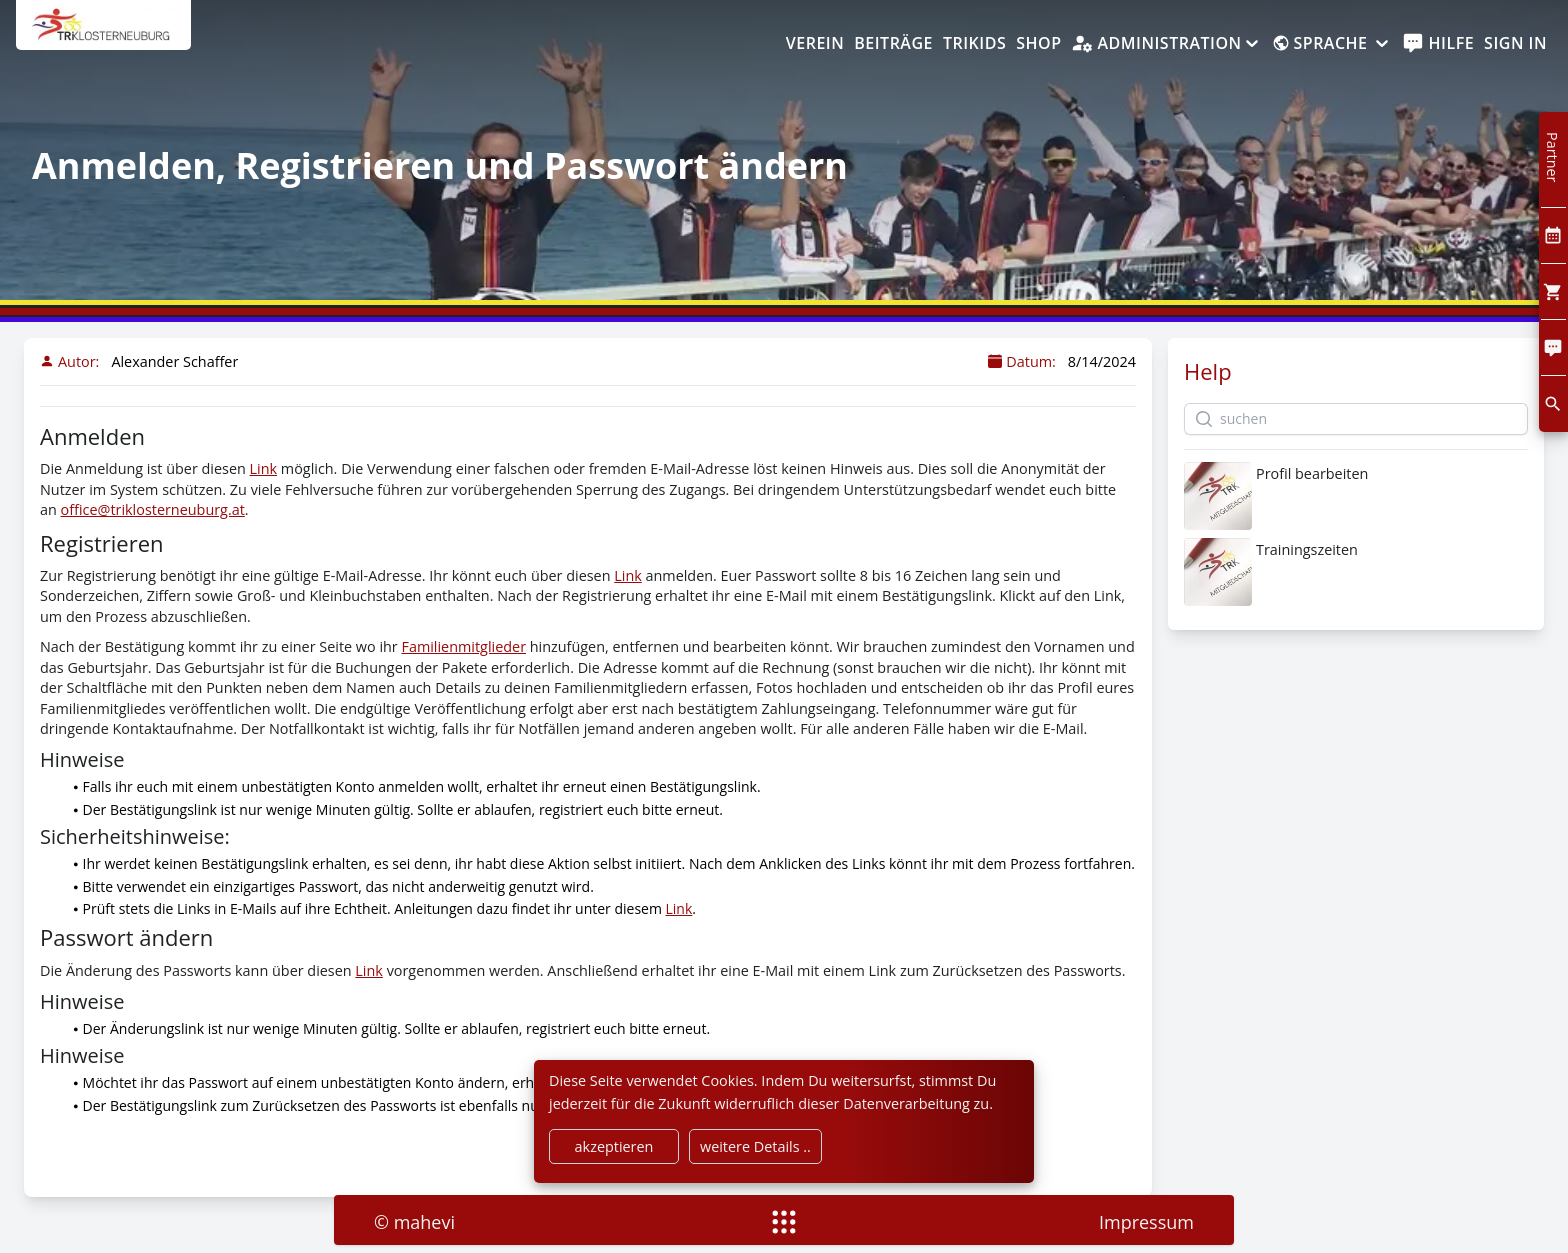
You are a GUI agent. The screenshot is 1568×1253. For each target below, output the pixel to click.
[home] (103, 35)
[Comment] (1553, 347)
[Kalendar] (1553, 235)
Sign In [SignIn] (1515, 43)
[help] (1438, 44)
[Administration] (1166, 44)
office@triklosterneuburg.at (153, 509)
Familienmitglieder (463, 646)
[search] (1553, 403)
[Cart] (1553, 291)
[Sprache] (1332, 44)
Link (264, 468)
